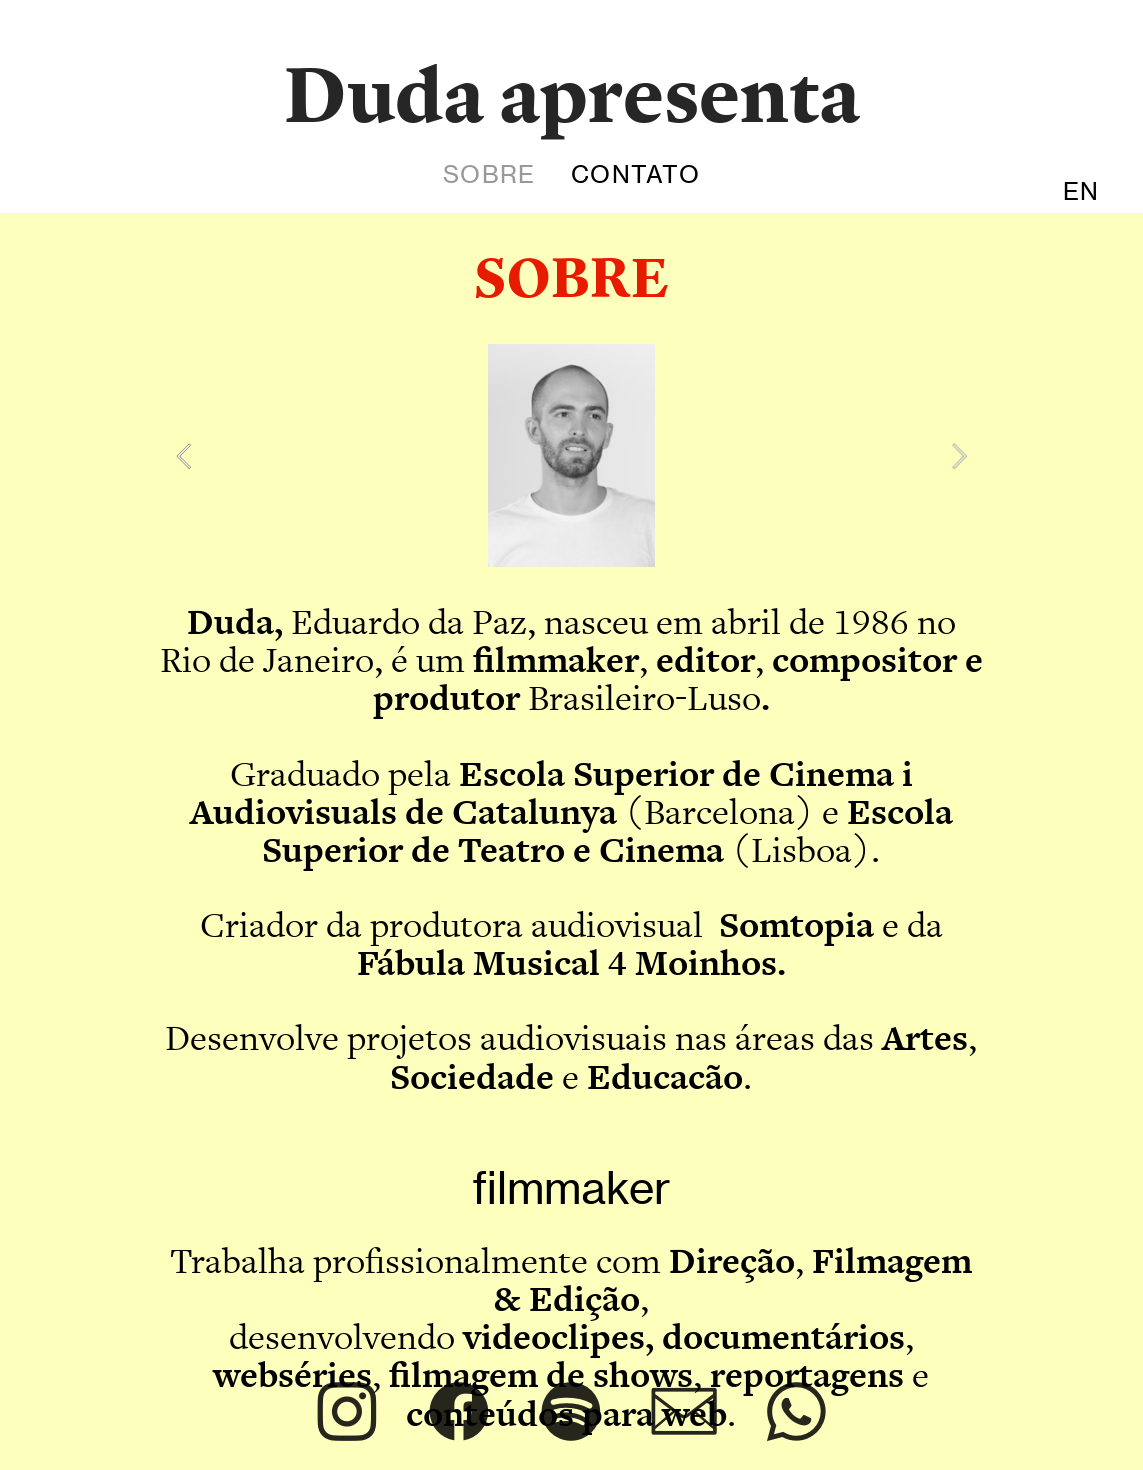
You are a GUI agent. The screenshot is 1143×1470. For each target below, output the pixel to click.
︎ (347, 1413)
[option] (571, 455)
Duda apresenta (572, 94)
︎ (796, 1413)
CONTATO (635, 174)
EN (1081, 191)
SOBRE (489, 174)
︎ (571, 1413)
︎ (459, 1413)
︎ (684, 1413)
